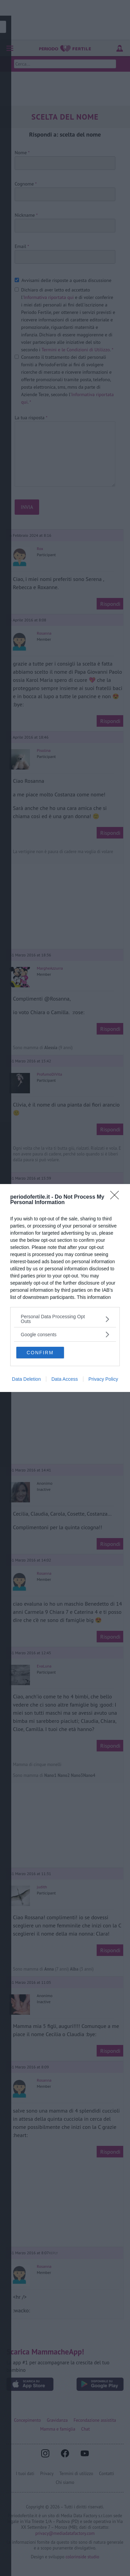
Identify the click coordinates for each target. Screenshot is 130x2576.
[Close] (116, 1197)
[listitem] (65, 1319)
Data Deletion (26, 1379)
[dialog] (65, 1288)
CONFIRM (40, 1352)
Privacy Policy (103, 1379)
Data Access (64, 1379)
